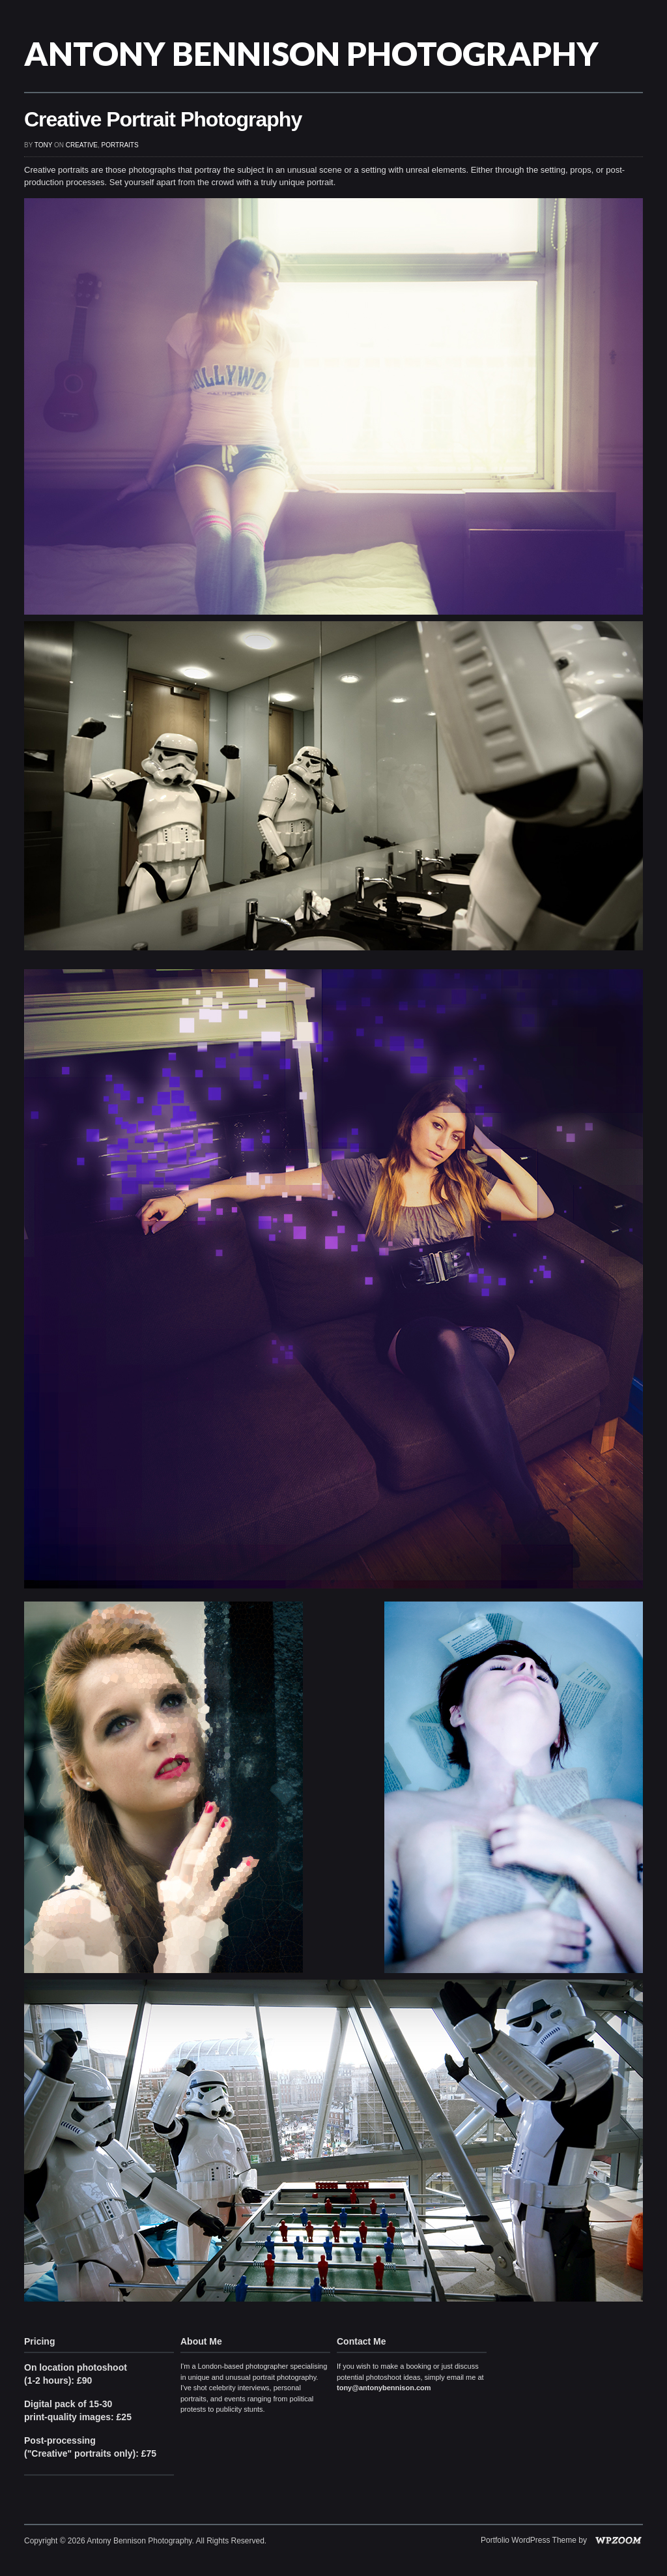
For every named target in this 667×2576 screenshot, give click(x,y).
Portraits (120, 145)
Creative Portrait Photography (163, 119)
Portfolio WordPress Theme (528, 2540)
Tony (43, 145)
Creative (82, 145)
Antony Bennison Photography (311, 53)
